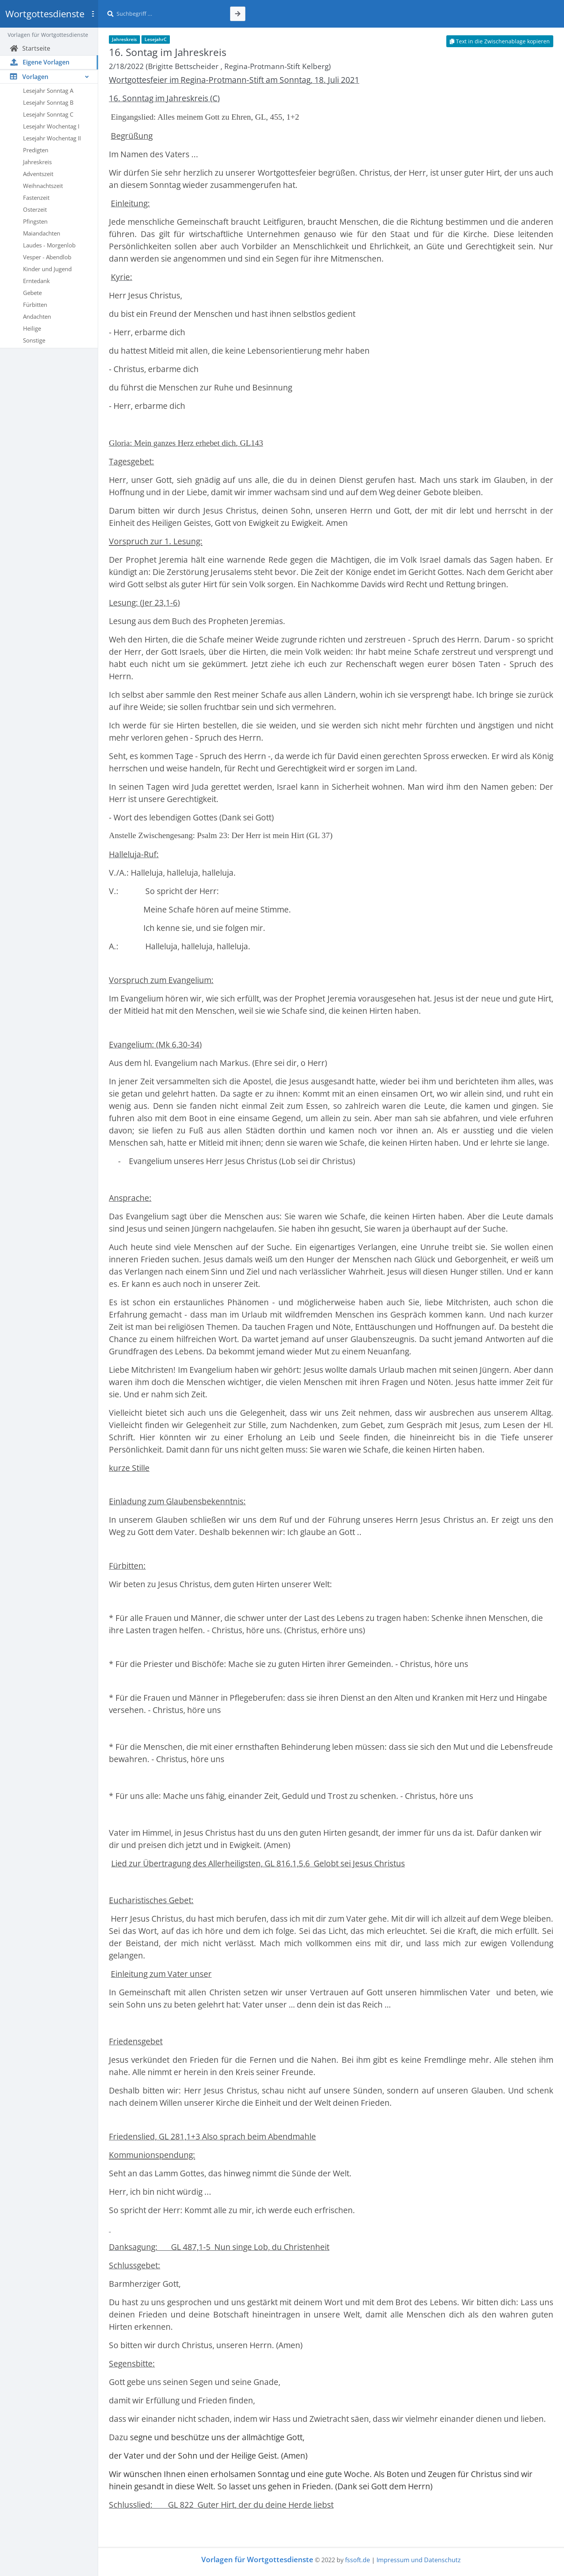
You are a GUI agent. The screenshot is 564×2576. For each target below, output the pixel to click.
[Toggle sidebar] (92, 14)
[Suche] (168, 13)
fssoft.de (357, 2560)
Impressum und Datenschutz (419, 2560)
